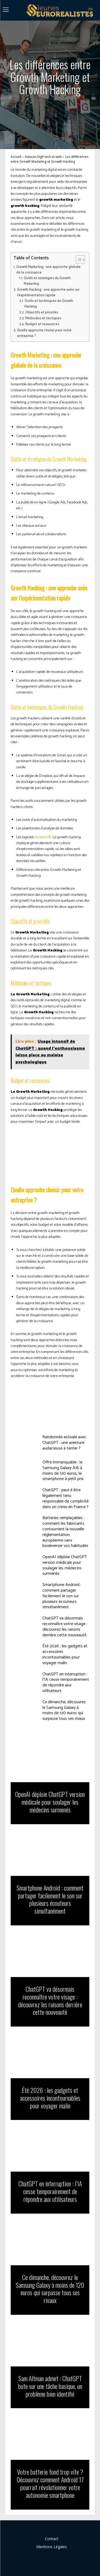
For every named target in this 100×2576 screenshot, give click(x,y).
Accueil (16, 156)
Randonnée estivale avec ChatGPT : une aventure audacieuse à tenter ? (64, 1442)
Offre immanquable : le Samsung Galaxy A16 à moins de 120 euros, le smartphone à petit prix (62, 1470)
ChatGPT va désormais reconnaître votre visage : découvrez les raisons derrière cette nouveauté (64, 1626)
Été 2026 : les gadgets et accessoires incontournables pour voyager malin (64, 1654)
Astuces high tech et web (43, 156)
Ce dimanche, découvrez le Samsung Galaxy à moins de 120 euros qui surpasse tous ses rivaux (64, 1710)
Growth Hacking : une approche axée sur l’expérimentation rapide (48, 292)
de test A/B (43, 837)
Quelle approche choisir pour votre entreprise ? (44, 333)
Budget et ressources (42, 324)
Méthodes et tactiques (43, 318)
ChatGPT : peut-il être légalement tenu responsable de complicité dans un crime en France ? (65, 1498)
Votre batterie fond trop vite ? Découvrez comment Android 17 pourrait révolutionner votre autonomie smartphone (50, 2483)
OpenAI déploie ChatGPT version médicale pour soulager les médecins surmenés (64, 1565)
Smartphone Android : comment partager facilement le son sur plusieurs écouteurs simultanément (61, 1596)
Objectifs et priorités (41, 312)
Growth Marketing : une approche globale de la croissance (48, 269)
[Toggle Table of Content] (78, 259)
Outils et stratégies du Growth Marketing (47, 281)
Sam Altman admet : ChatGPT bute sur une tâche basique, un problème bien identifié (50, 2386)
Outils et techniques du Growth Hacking (49, 303)
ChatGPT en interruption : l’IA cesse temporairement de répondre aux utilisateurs (65, 1682)
